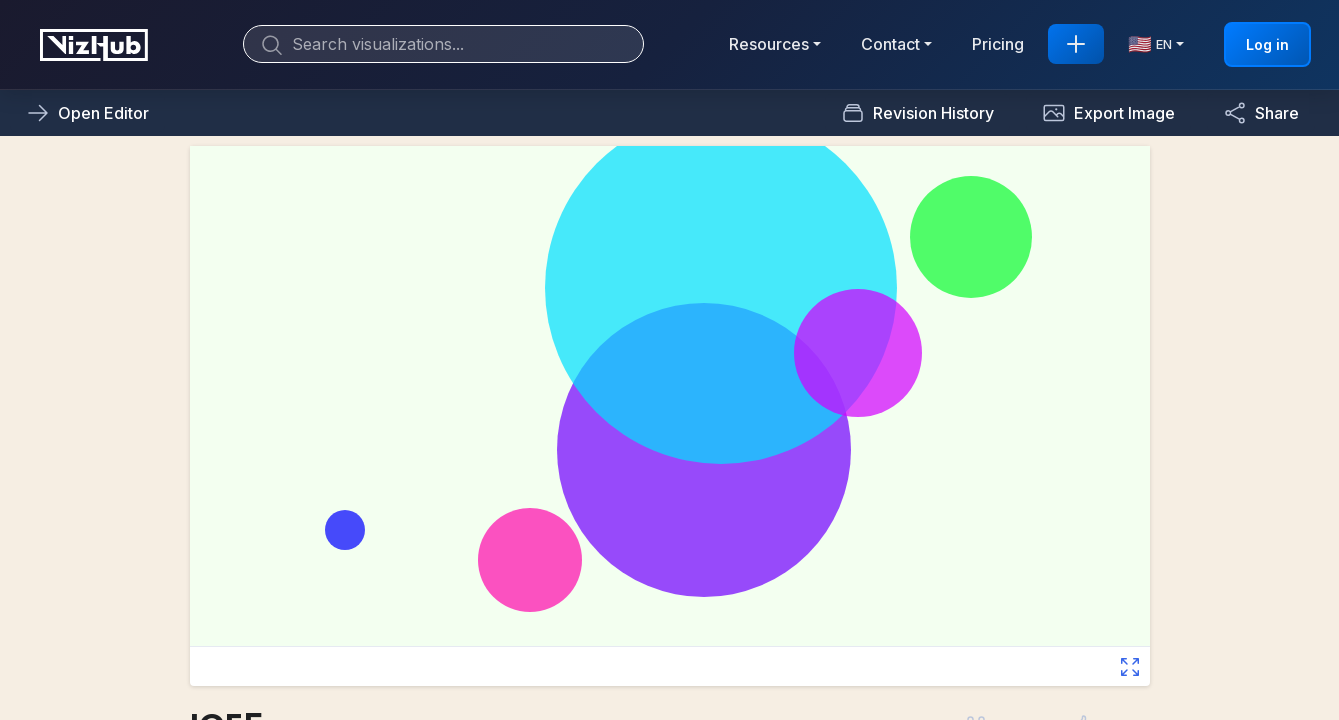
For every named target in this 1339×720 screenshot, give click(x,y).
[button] (1108, 113)
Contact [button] (890, 44)
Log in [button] (1267, 44)
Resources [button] (769, 44)
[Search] (443, 44)
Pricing (998, 44)
